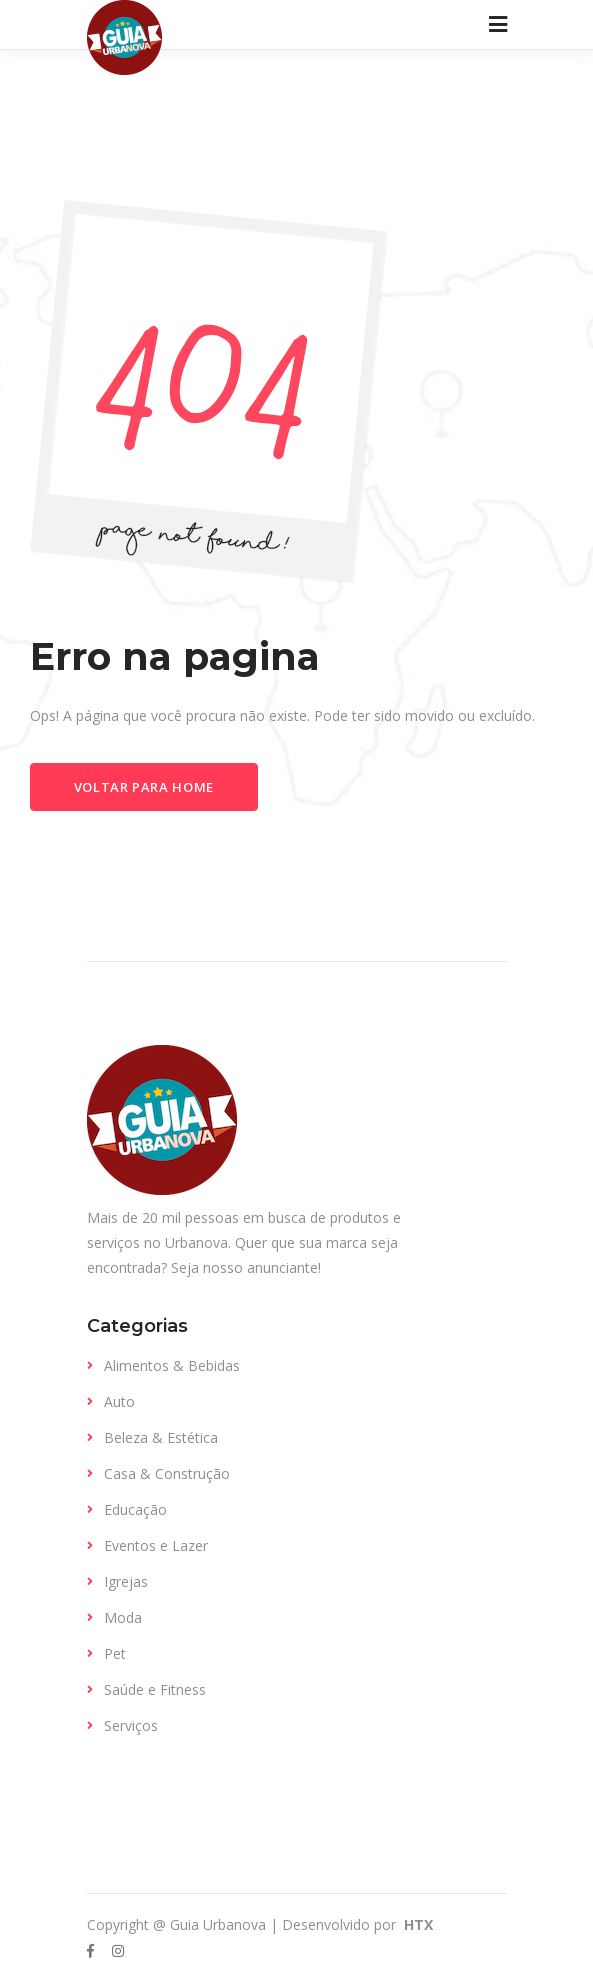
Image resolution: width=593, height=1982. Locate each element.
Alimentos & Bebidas (172, 1365)
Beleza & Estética (161, 1437)
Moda (123, 1617)
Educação (135, 1509)
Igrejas (126, 1581)
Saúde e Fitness (155, 1689)
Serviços (131, 1725)
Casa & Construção (167, 1473)
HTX (416, 1924)
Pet (115, 1653)
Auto (119, 1401)
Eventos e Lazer (156, 1545)
